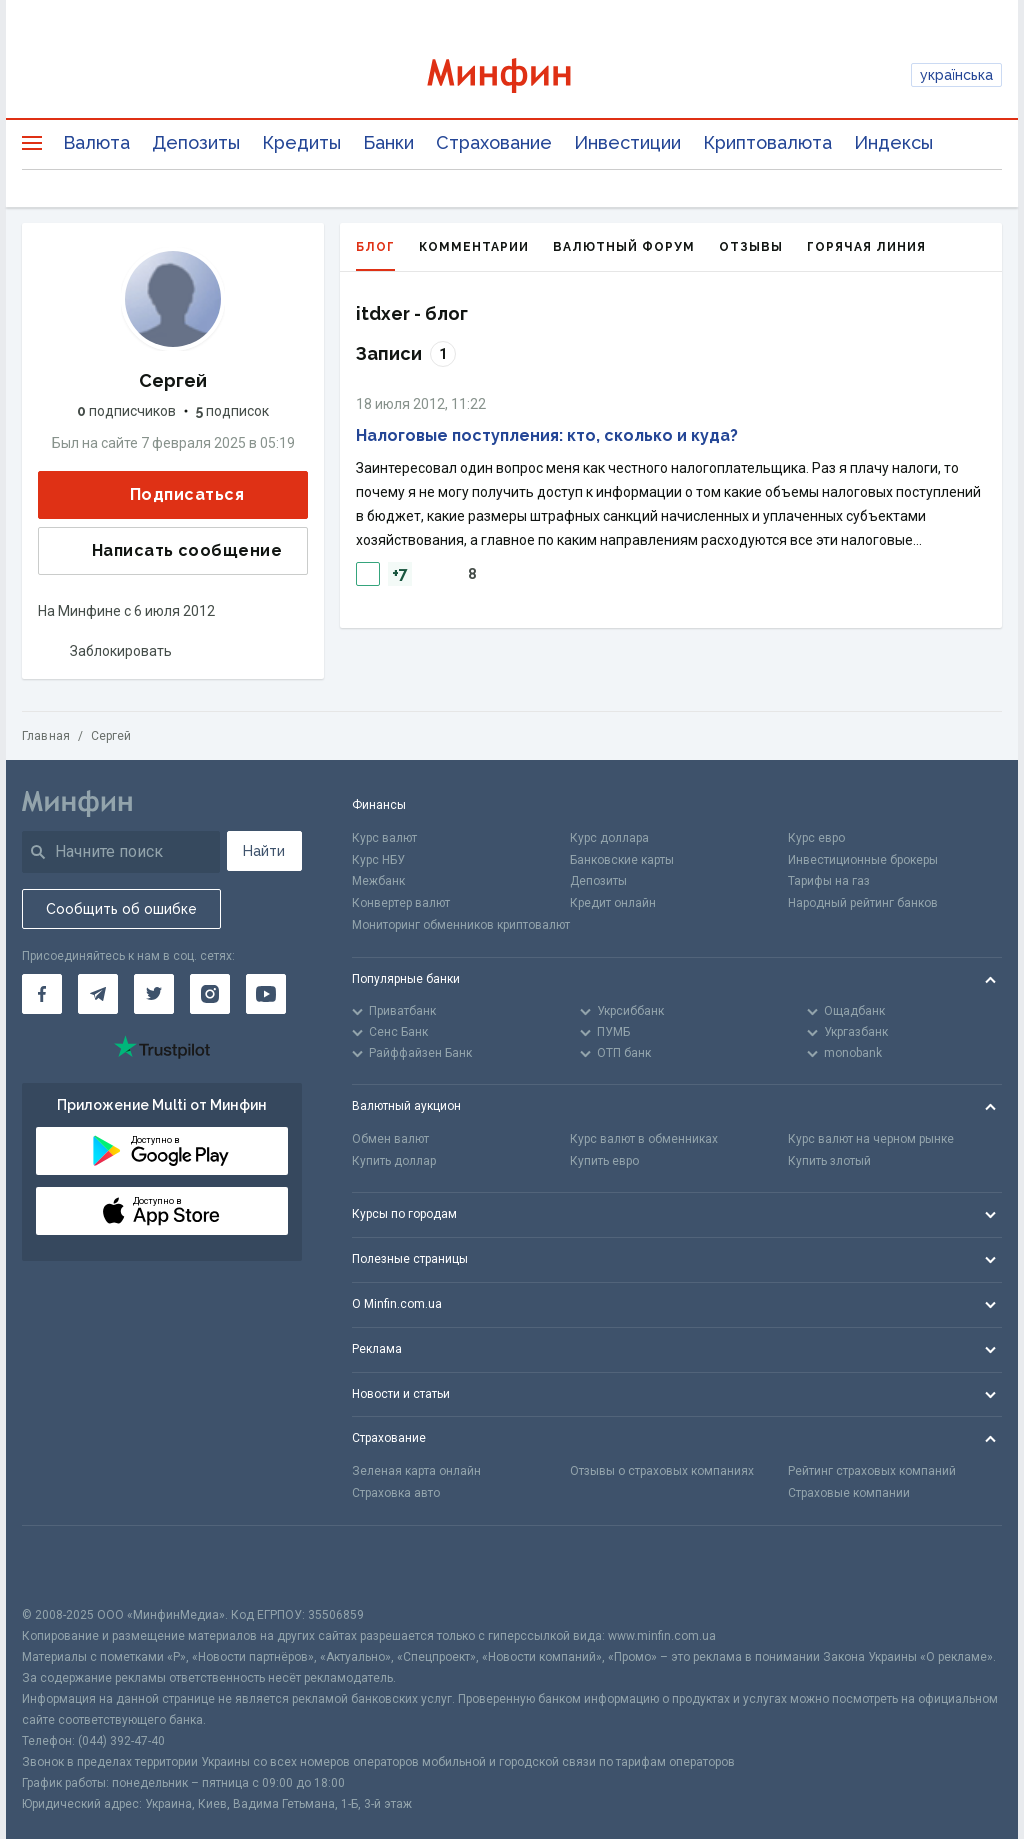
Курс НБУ (378, 860)
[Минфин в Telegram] (98, 994)
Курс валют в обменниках (644, 1139)
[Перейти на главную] (512, 75)
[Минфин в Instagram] (210, 994)
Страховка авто (396, 1493)
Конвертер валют (401, 903)
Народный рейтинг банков (863, 903)
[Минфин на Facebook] (42, 994)
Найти (264, 851)
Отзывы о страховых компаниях (662, 1471)
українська (956, 75)
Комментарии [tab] (474, 247)
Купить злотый (829, 1161)
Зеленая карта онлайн (416, 1471)
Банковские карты (622, 860)
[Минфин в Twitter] (154, 994)
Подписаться (171, 495)
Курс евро (816, 838)
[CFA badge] (66, 1565)
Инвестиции (627, 142)
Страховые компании (849, 1493)
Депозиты (196, 142)
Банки (388, 142)
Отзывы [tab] (751, 247)
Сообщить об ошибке (121, 909)
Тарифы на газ (829, 881)
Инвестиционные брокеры (863, 860)
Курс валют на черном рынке (871, 1139)
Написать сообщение (171, 551)
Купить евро (604, 1161)
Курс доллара (609, 838)
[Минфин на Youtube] (266, 994)
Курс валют (384, 838)
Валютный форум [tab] (624, 247)
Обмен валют (390, 1139)
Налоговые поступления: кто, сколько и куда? (547, 435)
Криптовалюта (767, 142)
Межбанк (378, 881)
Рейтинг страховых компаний (872, 1471)
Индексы (893, 142)
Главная (46, 736)
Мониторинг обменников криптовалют (461, 925)
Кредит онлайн (613, 903)
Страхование (494, 142)
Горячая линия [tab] (866, 247)
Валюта (96, 142)
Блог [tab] (375, 255)
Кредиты (301, 142)
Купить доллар (394, 1161)
